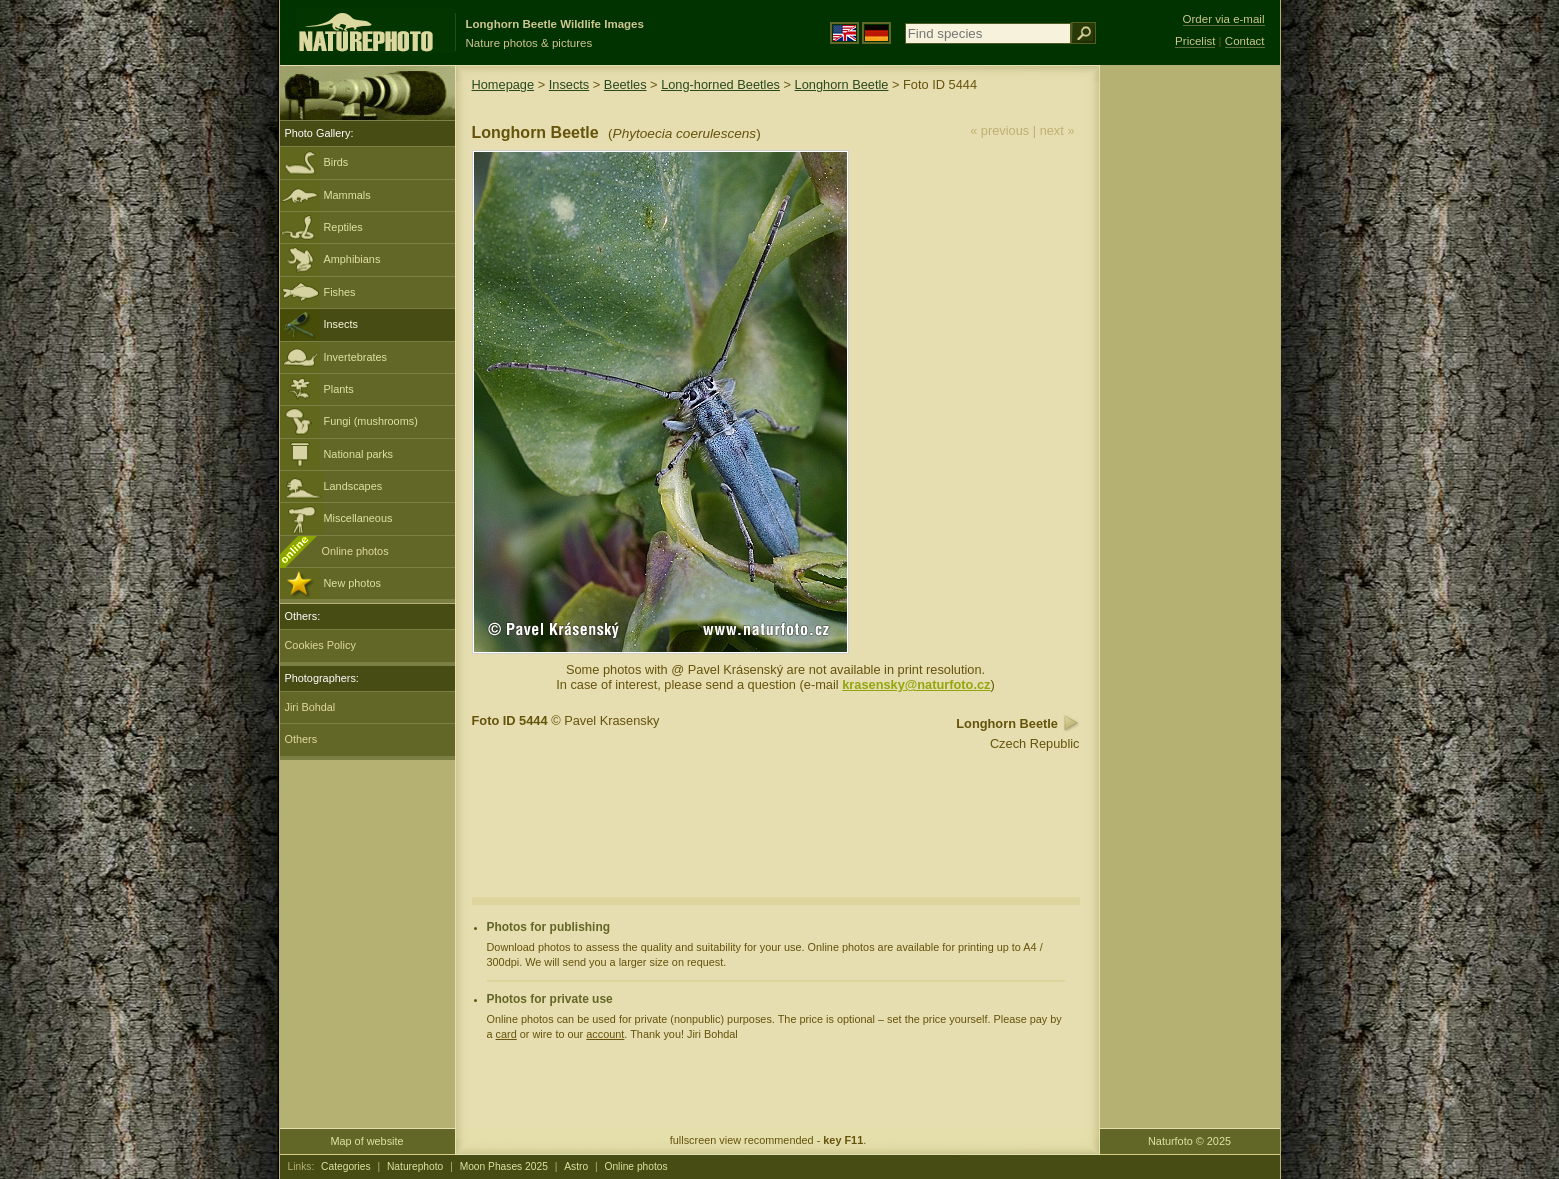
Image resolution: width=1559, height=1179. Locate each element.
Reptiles (343, 227)
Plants (339, 389)
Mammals (347, 195)
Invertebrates (355, 357)
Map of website (366, 1141)
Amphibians (352, 259)
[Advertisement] (1190, 385)
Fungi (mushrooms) (371, 421)
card (506, 1034)
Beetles (625, 84)
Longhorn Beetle (842, 84)
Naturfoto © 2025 (1189, 1141)
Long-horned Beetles (720, 84)
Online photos (355, 551)
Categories (346, 1166)
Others (301, 739)
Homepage (503, 84)
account (605, 1034)
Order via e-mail (1224, 19)
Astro (576, 1166)
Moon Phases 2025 (504, 1166)
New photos (352, 583)
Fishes (340, 292)
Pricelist (1195, 41)
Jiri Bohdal (310, 707)
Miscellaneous (358, 518)
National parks (359, 454)
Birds (336, 162)
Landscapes (353, 486)
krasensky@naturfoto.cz (916, 684)
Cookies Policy (320, 645)
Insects (341, 324)
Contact (1245, 41)
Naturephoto (415, 1166)
